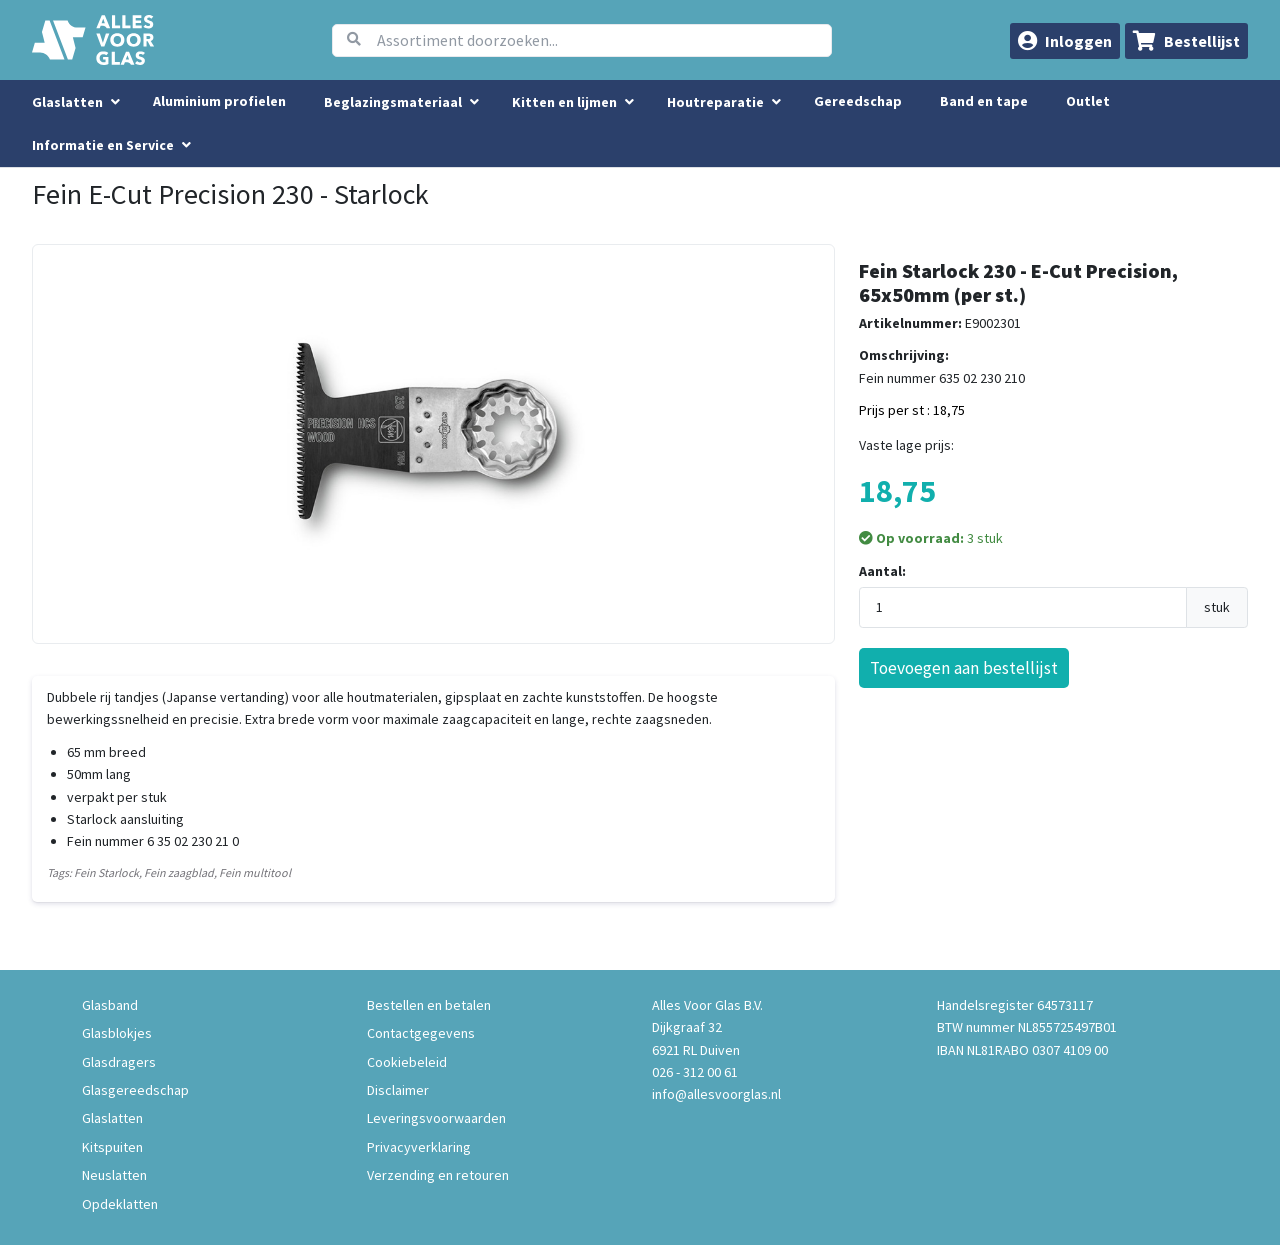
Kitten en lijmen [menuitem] (564, 102)
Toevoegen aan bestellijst (964, 668)
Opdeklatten (120, 1204)
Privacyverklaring (419, 1147)
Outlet (1088, 101)
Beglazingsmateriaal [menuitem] (393, 102)
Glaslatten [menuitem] (67, 102)
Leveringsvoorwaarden (436, 1118)
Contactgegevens (421, 1033)
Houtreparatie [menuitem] (715, 102)
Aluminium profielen (219, 101)
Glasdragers (119, 1062)
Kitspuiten (112, 1147)
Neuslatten (114, 1175)
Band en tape (984, 101)
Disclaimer (398, 1090)
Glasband (110, 1005)
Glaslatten (112, 1118)
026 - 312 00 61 (695, 1072)
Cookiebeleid (407, 1062)
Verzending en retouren (438, 1175)
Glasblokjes (117, 1033)
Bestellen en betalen (429, 1005)
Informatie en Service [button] (104, 145)
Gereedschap (858, 101)
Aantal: (882, 571)
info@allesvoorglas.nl (716, 1094)
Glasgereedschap (135, 1090)
